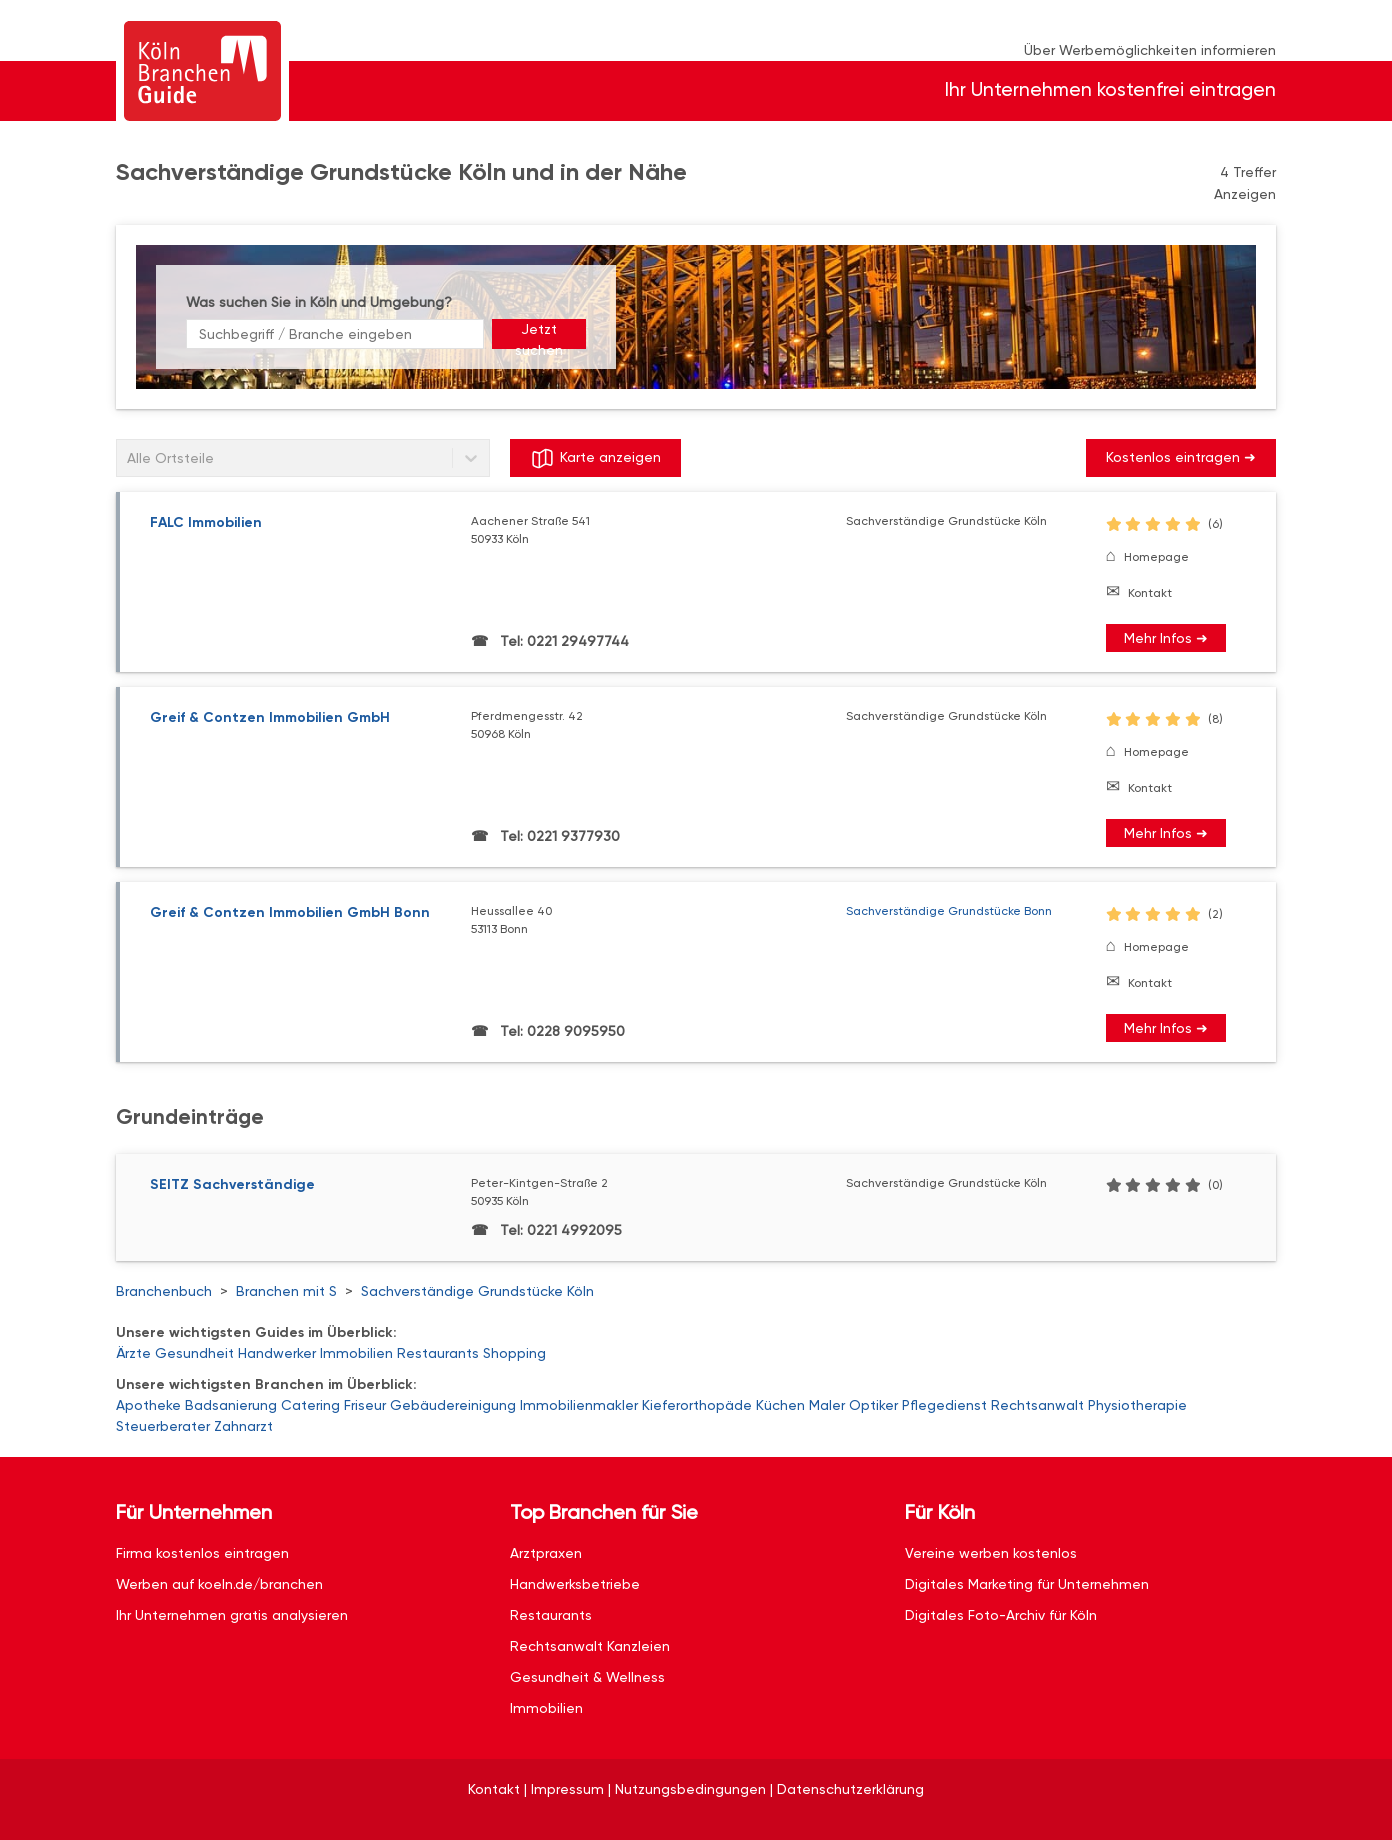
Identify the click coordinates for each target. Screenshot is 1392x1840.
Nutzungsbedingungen (690, 1789)
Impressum (567, 1789)
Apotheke (148, 1405)
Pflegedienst (944, 1405)
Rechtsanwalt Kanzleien (590, 1646)
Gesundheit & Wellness (587, 1677)
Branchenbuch (164, 1291)
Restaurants (438, 1353)
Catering (310, 1405)
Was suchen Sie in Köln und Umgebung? (319, 302)
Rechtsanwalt (1037, 1405)
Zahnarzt (243, 1426)
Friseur (365, 1405)
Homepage (1156, 557)
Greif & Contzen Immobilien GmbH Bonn (290, 912)
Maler (827, 1405)
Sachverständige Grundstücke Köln (477, 1291)
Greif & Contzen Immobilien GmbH (270, 717)
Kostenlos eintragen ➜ (1181, 457)
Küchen (780, 1405)
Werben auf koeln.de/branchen (219, 1584)
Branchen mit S (286, 1291)
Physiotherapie (1137, 1405)
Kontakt (1150, 593)
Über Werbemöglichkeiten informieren (1150, 50)
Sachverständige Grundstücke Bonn (949, 911)
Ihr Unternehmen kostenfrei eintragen (1110, 89)
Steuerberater (163, 1426)
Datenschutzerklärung (850, 1789)
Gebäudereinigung (453, 1405)
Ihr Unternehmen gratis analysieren (232, 1615)
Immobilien (356, 1353)
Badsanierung (231, 1405)
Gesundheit (194, 1353)
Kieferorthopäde (697, 1405)
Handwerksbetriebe (575, 1584)
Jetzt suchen (539, 335)
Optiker (873, 1405)
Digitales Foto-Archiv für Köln (1001, 1615)
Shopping (514, 1353)
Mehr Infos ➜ (1166, 638)
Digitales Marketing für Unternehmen (1027, 1584)
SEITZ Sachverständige (232, 1184)
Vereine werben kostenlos (991, 1553)
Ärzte (133, 1353)
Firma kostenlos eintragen (202, 1553)
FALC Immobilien (206, 522)
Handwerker (277, 1353)
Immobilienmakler (579, 1405)
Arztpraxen (546, 1553)
